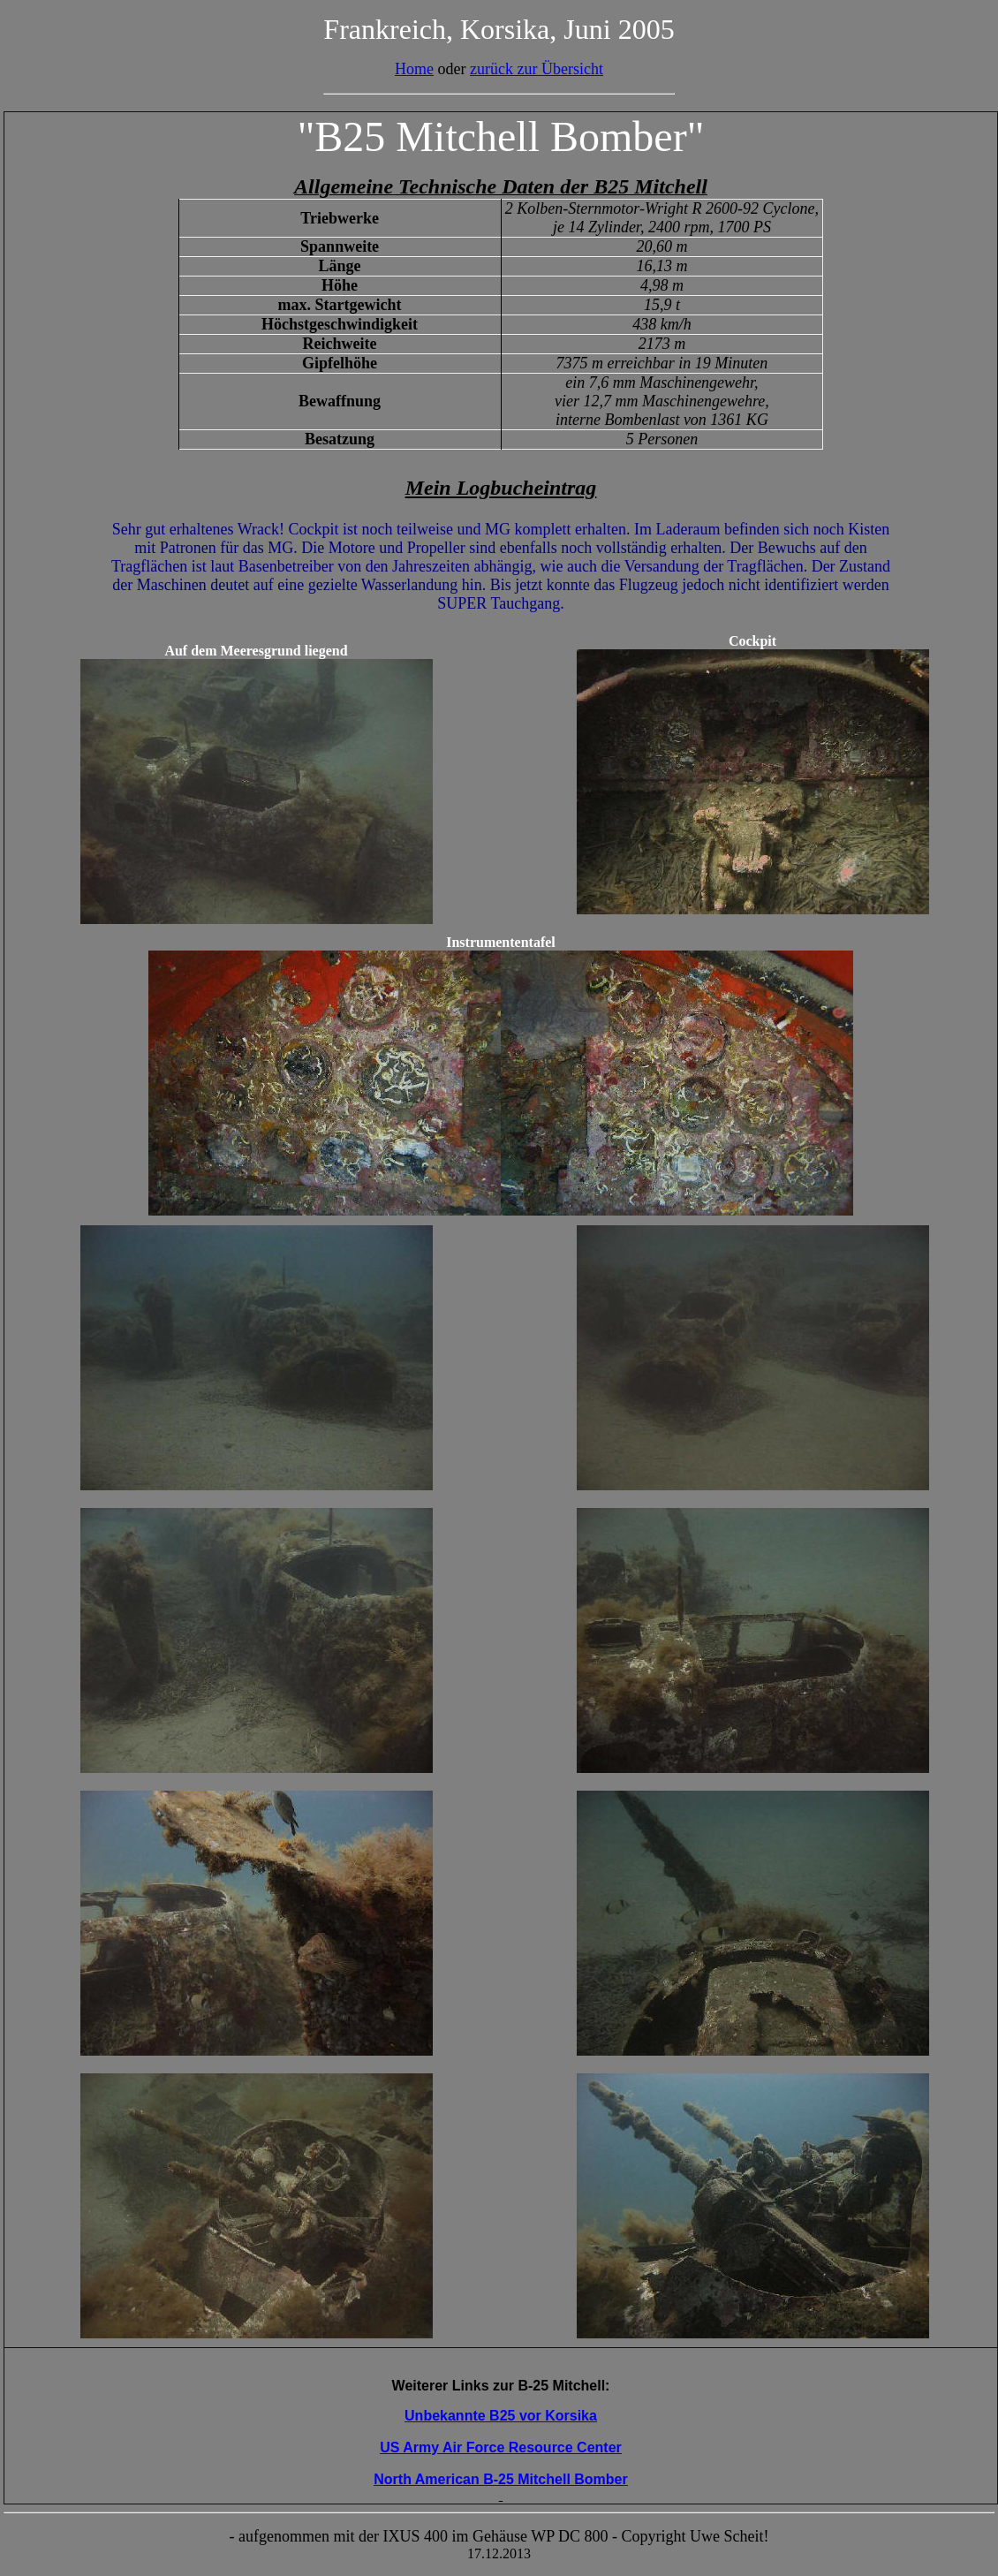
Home (414, 69)
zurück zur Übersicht (536, 69)
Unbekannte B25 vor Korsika (500, 2415)
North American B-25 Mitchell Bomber (500, 2479)
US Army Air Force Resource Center (501, 2447)
